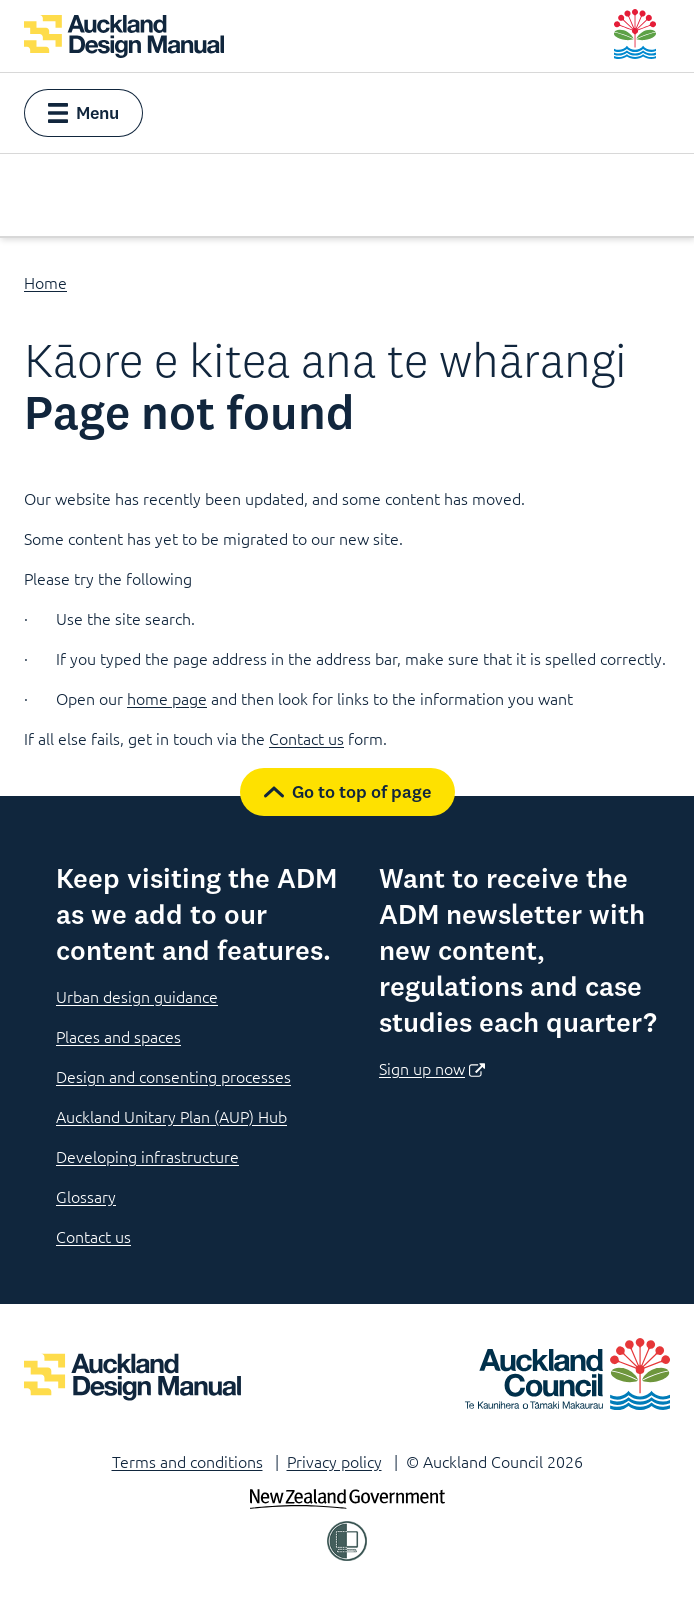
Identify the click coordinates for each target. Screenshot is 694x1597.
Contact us (306, 738)
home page (167, 698)
